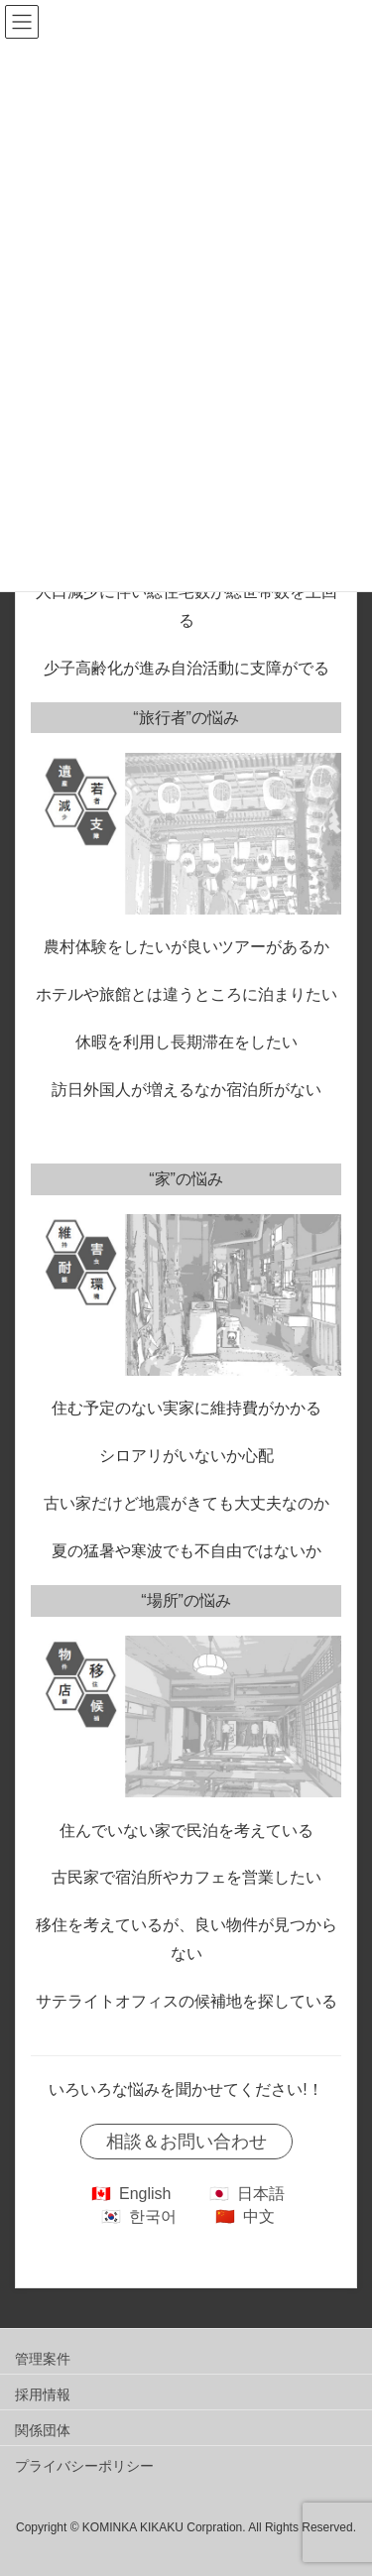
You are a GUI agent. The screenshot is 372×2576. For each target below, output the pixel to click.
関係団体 (42, 2430)
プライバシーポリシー (84, 2466)
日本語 (261, 2193)
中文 (259, 2216)
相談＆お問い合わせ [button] (186, 2141)
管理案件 (42, 2359)
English (145, 2193)
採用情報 (42, 2394)
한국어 (153, 2216)
